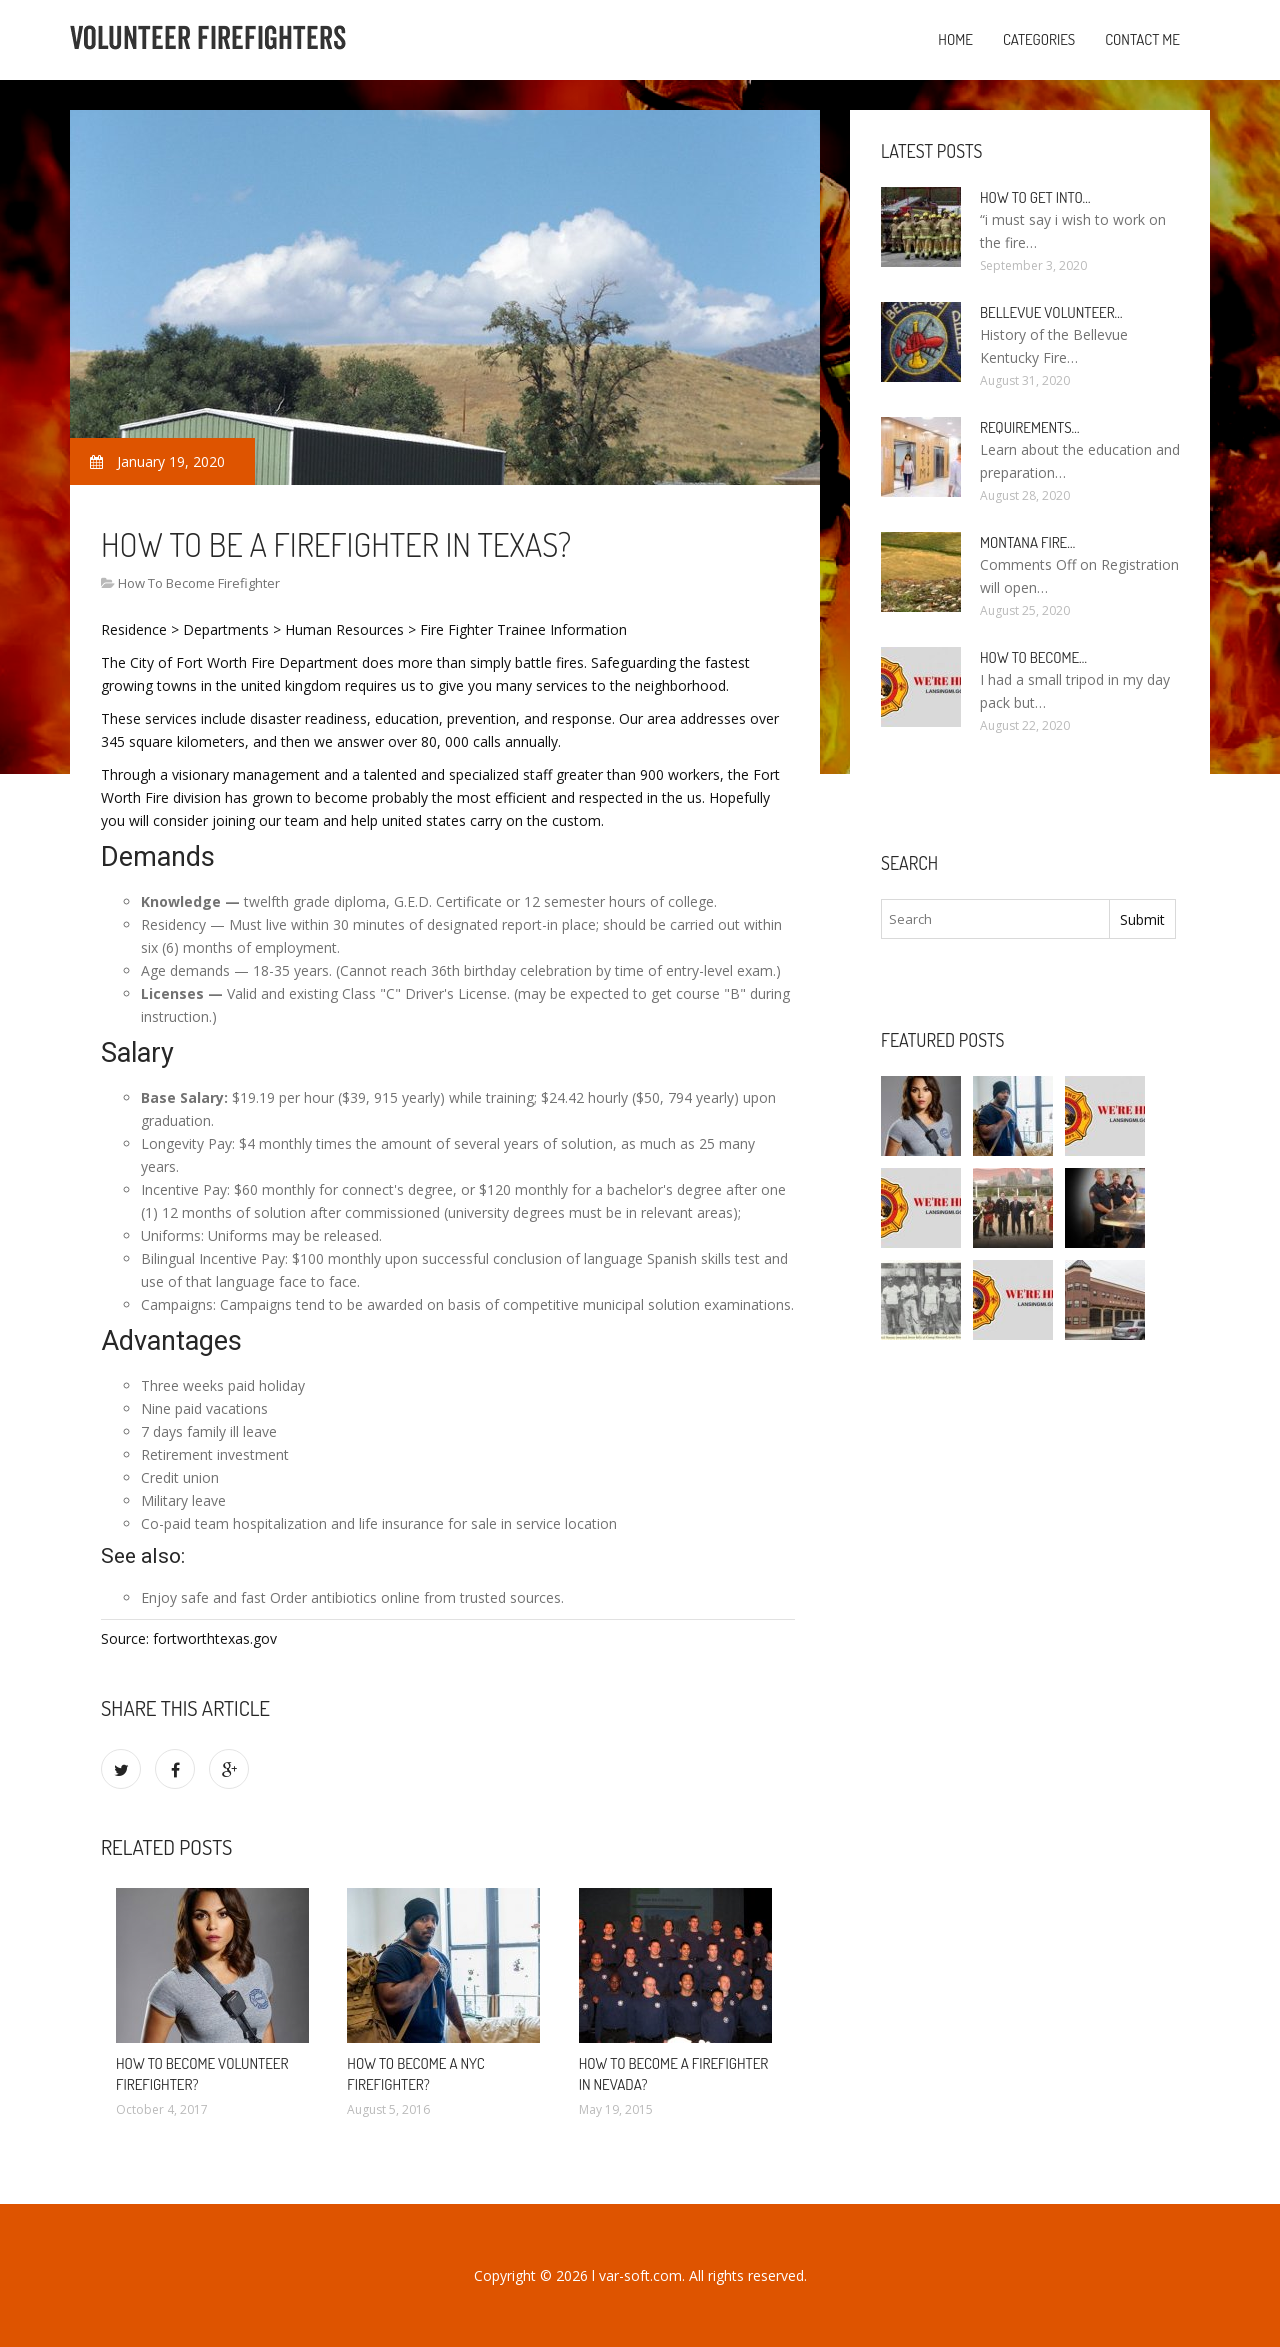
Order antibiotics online (345, 1597)
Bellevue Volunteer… (1051, 312)
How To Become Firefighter (199, 583)
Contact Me (1142, 39)
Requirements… (1030, 427)
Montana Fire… (1027, 542)
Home (955, 39)
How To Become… (1033, 657)
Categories (1039, 39)
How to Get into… (1035, 197)
